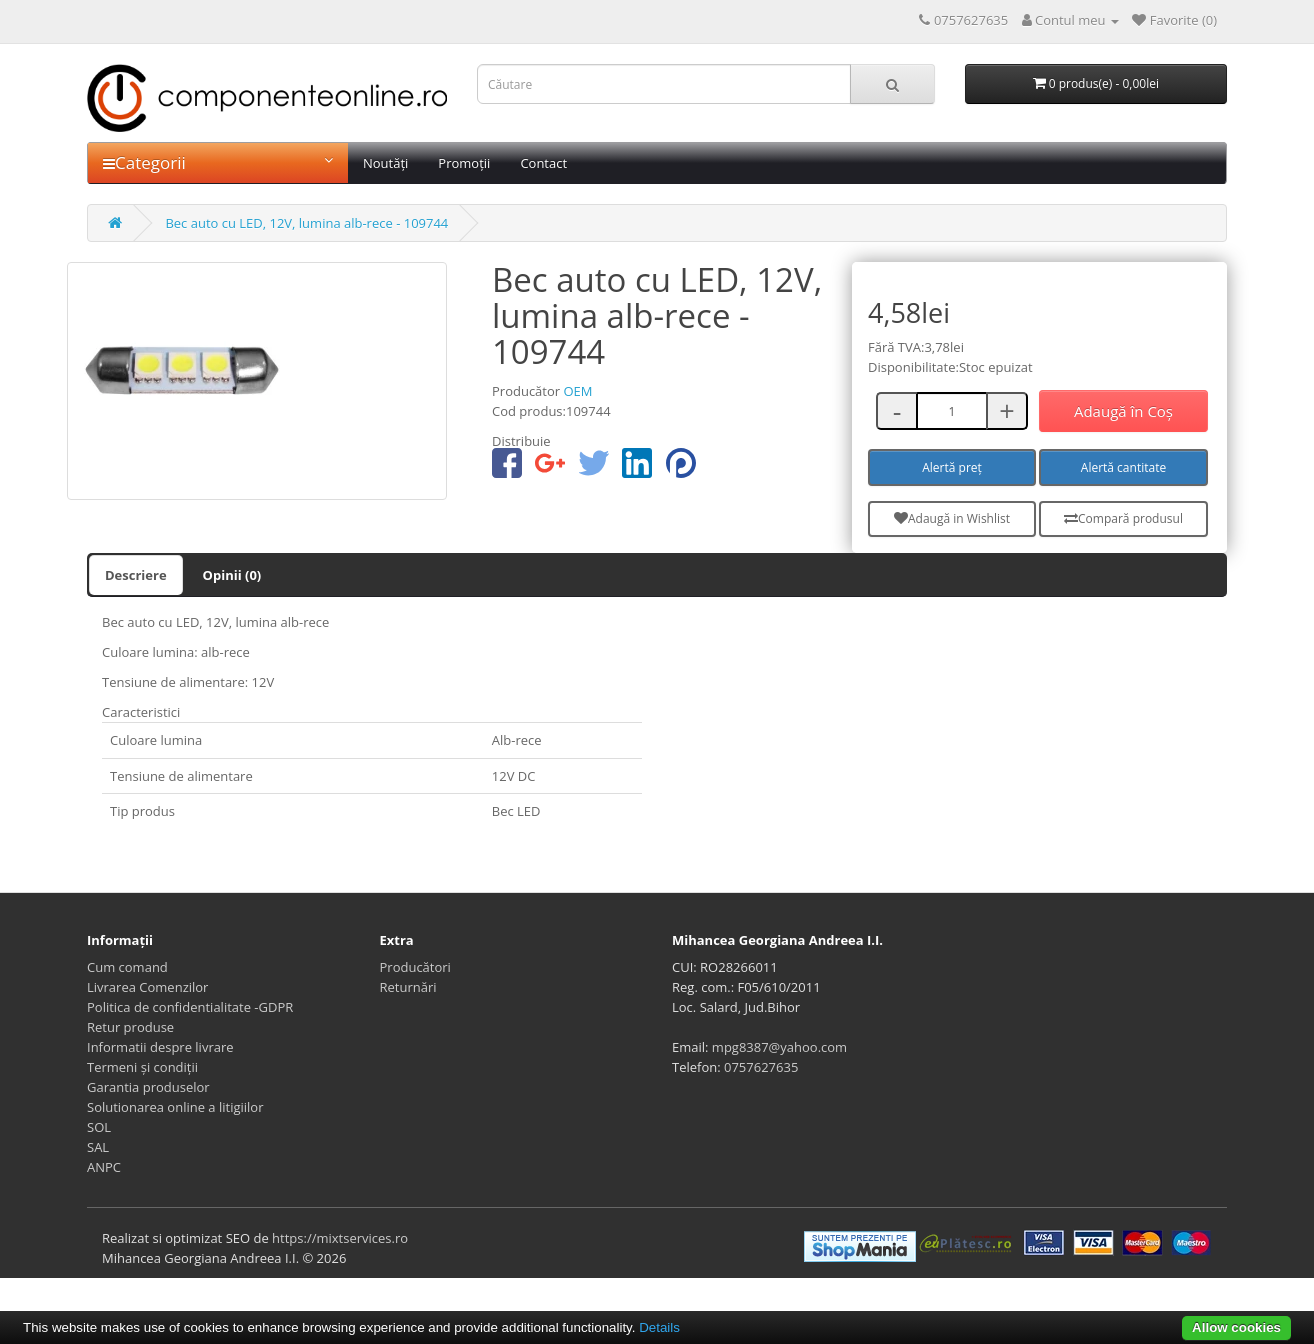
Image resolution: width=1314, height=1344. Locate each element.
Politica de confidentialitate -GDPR (190, 1007)
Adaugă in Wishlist (952, 518)
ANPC (104, 1167)
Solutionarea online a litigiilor (175, 1107)
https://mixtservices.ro (340, 1238)
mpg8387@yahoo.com (779, 1047)
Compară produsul (1123, 518)
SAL (98, 1147)
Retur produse (130, 1027)
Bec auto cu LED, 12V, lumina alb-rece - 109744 (306, 223)
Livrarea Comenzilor (147, 987)
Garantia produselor (148, 1087)
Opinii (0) (232, 575)
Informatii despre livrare (160, 1047)
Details (659, 1327)
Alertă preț (952, 467)
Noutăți (385, 163)
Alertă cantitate (1123, 467)
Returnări (408, 987)
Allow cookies (1236, 1327)
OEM (577, 391)
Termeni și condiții (142, 1067)
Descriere (136, 575)
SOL (99, 1127)
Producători (415, 967)
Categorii (218, 162)
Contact (543, 163)
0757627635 (761, 1067)
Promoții (464, 163)
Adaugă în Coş (1123, 411)
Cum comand (127, 967)
